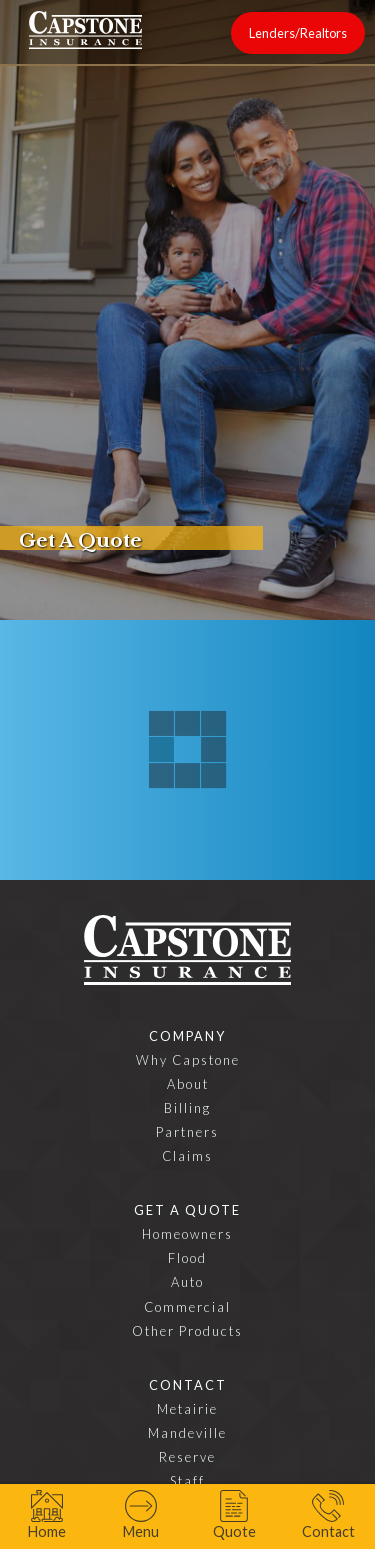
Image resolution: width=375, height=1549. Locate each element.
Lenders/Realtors (298, 33)
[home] (85, 30)
